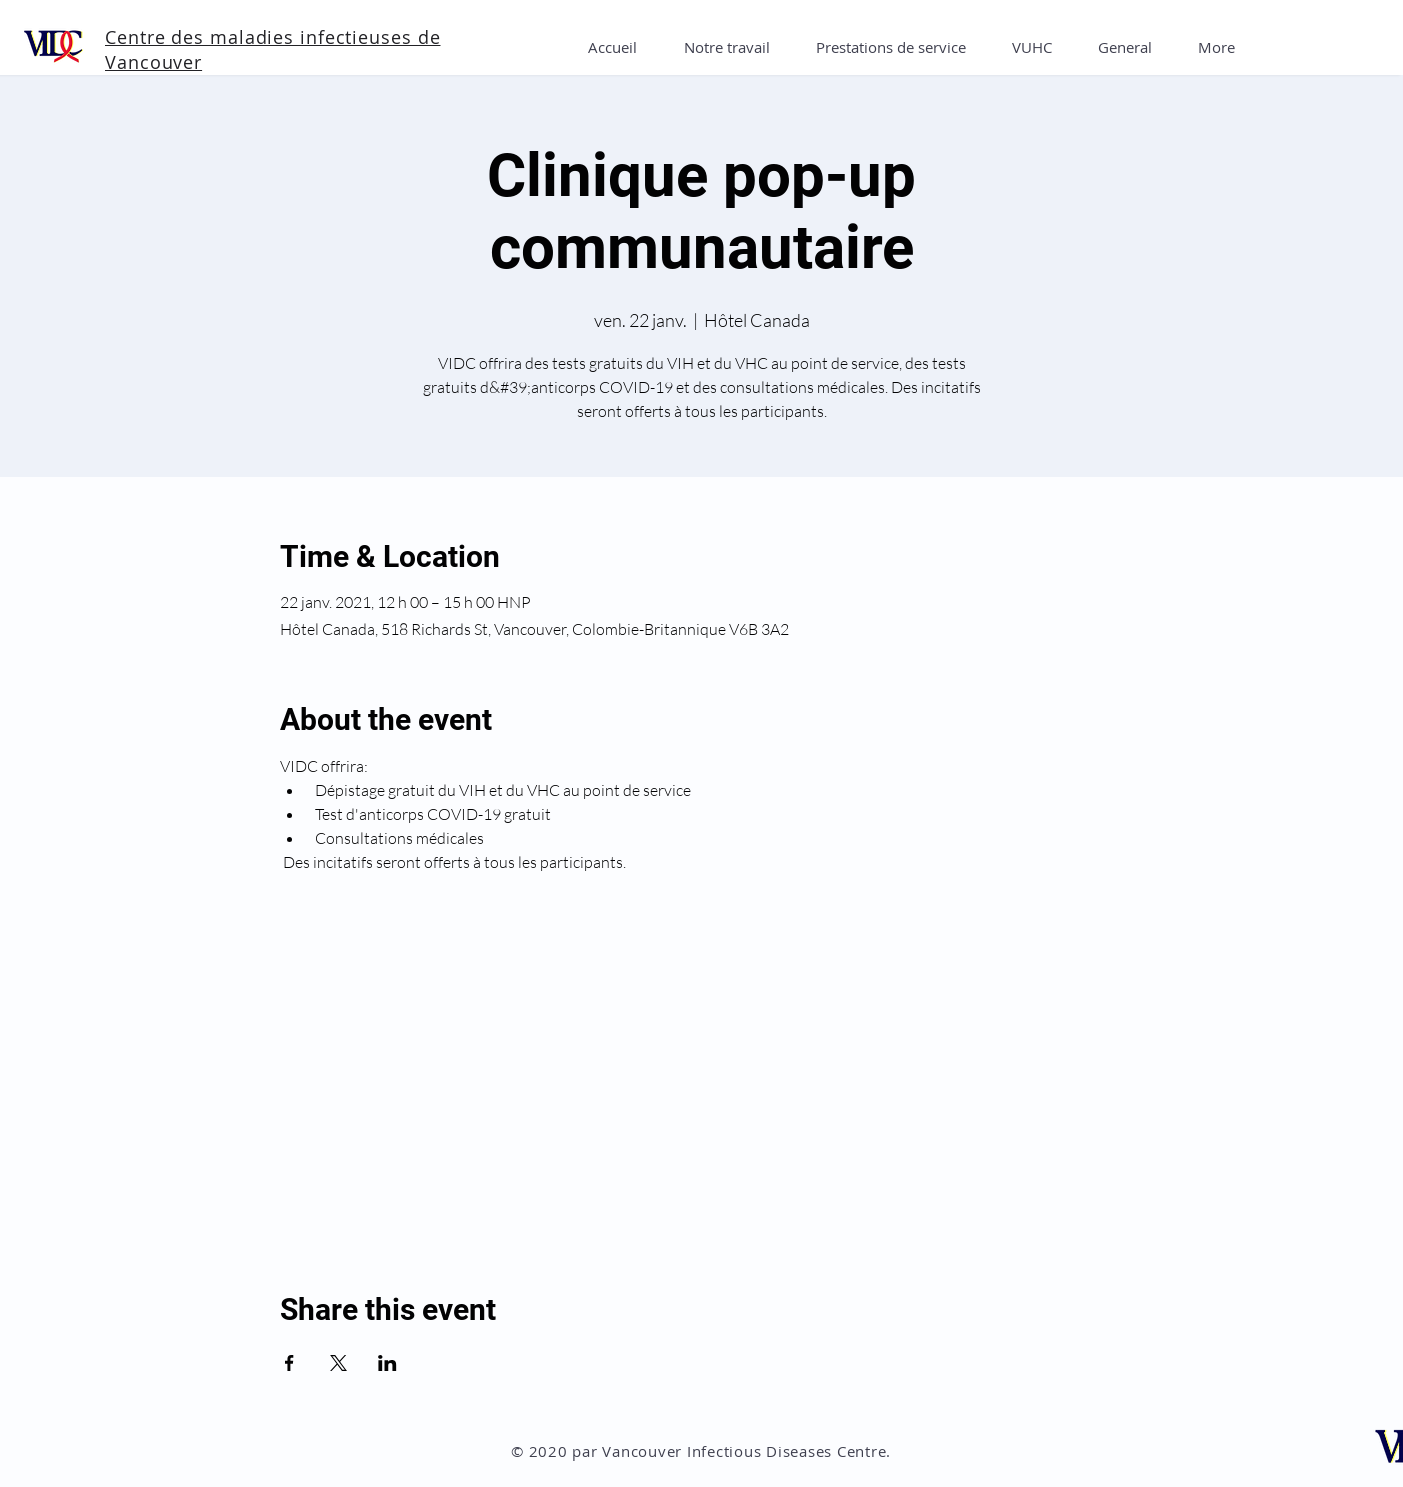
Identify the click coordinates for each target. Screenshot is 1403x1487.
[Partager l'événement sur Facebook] (289, 1363)
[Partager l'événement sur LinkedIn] (387, 1363)
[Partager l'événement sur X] (338, 1363)
